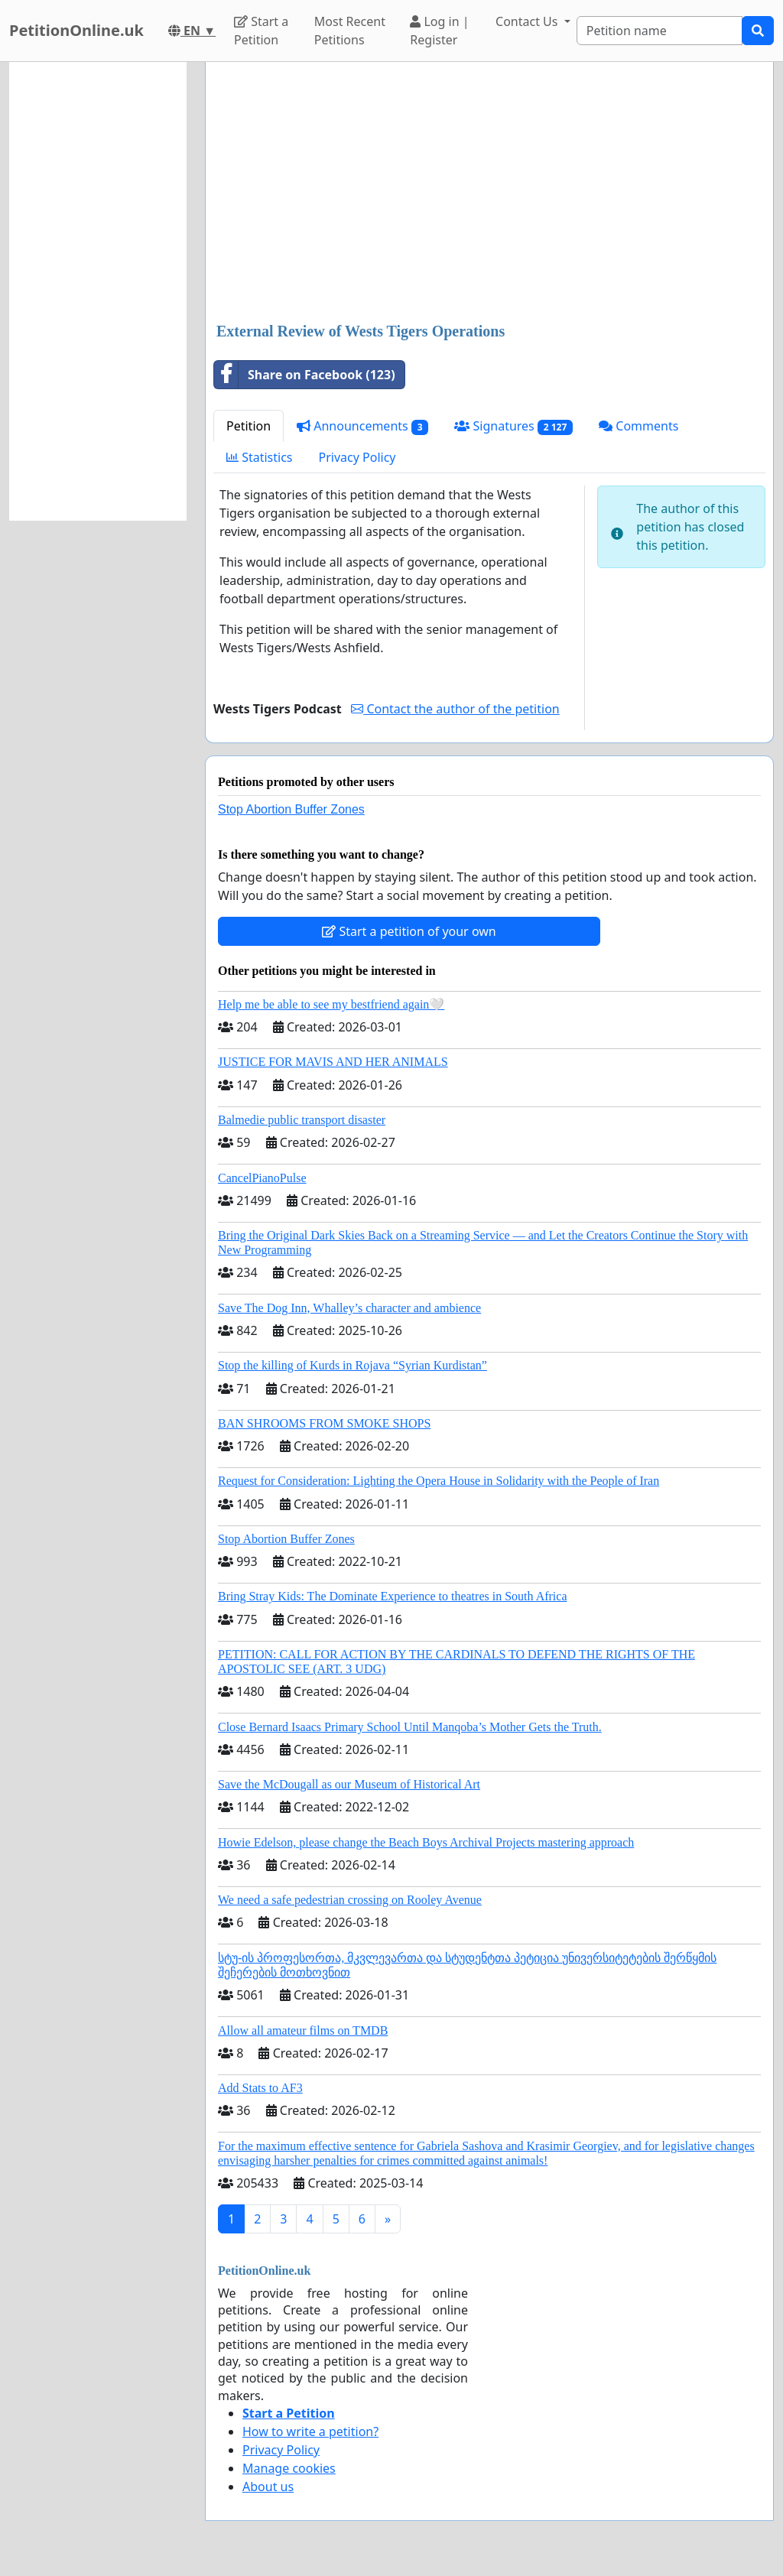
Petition (248, 425)
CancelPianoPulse (262, 1177)
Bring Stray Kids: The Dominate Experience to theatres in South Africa (392, 1596)
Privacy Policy (357, 457)
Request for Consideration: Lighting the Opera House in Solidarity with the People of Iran (438, 1480)
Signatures (513, 426)
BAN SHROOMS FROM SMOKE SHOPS (324, 1423)
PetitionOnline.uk (76, 30)
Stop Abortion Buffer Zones (291, 809)
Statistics (259, 457)
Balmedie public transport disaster (301, 1119)
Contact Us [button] (528, 21)
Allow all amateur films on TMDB (303, 2030)
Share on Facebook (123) (304, 374)
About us (268, 2486)
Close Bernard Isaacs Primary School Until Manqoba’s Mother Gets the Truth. (410, 1726)
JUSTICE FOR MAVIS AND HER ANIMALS (333, 1061)
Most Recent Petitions (349, 30)
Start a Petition (261, 30)
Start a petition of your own (408, 931)
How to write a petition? (310, 2431)
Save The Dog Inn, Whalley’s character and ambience (349, 1307)
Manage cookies (289, 2468)
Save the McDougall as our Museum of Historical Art (349, 1784)
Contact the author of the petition (455, 708)
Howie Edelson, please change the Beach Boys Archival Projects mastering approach (426, 1842)
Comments (638, 425)
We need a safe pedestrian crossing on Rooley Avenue (350, 1899)
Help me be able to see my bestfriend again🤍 (331, 1004)
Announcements (362, 426)
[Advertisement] (489, 193)
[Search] (659, 30)
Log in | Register (439, 30)
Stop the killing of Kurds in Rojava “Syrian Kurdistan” (352, 1365)
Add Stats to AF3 (260, 2087)
